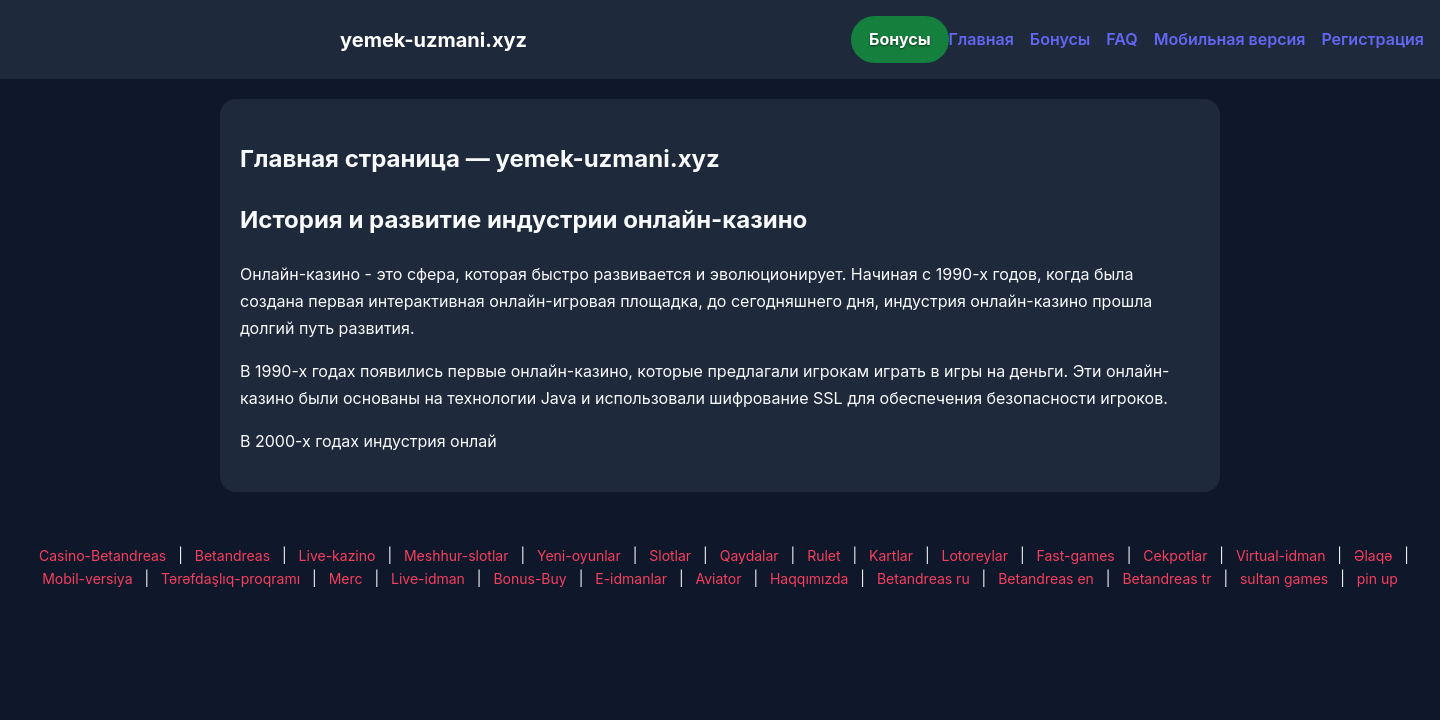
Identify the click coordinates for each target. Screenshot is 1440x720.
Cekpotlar (1175, 555)
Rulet (823, 555)
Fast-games (1076, 555)
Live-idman (428, 578)
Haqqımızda (809, 578)
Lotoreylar (974, 555)
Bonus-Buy (529, 578)
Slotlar (670, 555)
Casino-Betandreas (102, 555)
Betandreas (232, 555)
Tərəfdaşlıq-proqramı (230, 578)
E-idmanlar (631, 578)
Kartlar (891, 555)
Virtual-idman (1280, 555)
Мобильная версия (1230, 39)
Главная (981, 39)
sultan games (1284, 578)
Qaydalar (749, 555)
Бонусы (900, 39)
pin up (1377, 578)
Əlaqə (1373, 555)
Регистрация (1372, 39)
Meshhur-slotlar (456, 555)
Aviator (719, 578)
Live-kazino (337, 555)
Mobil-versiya (87, 578)
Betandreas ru (923, 578)
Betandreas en (1046, 578)
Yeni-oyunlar (579, 555)
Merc (346, 578)
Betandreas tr (1166, 578)
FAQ (1121, 39)
